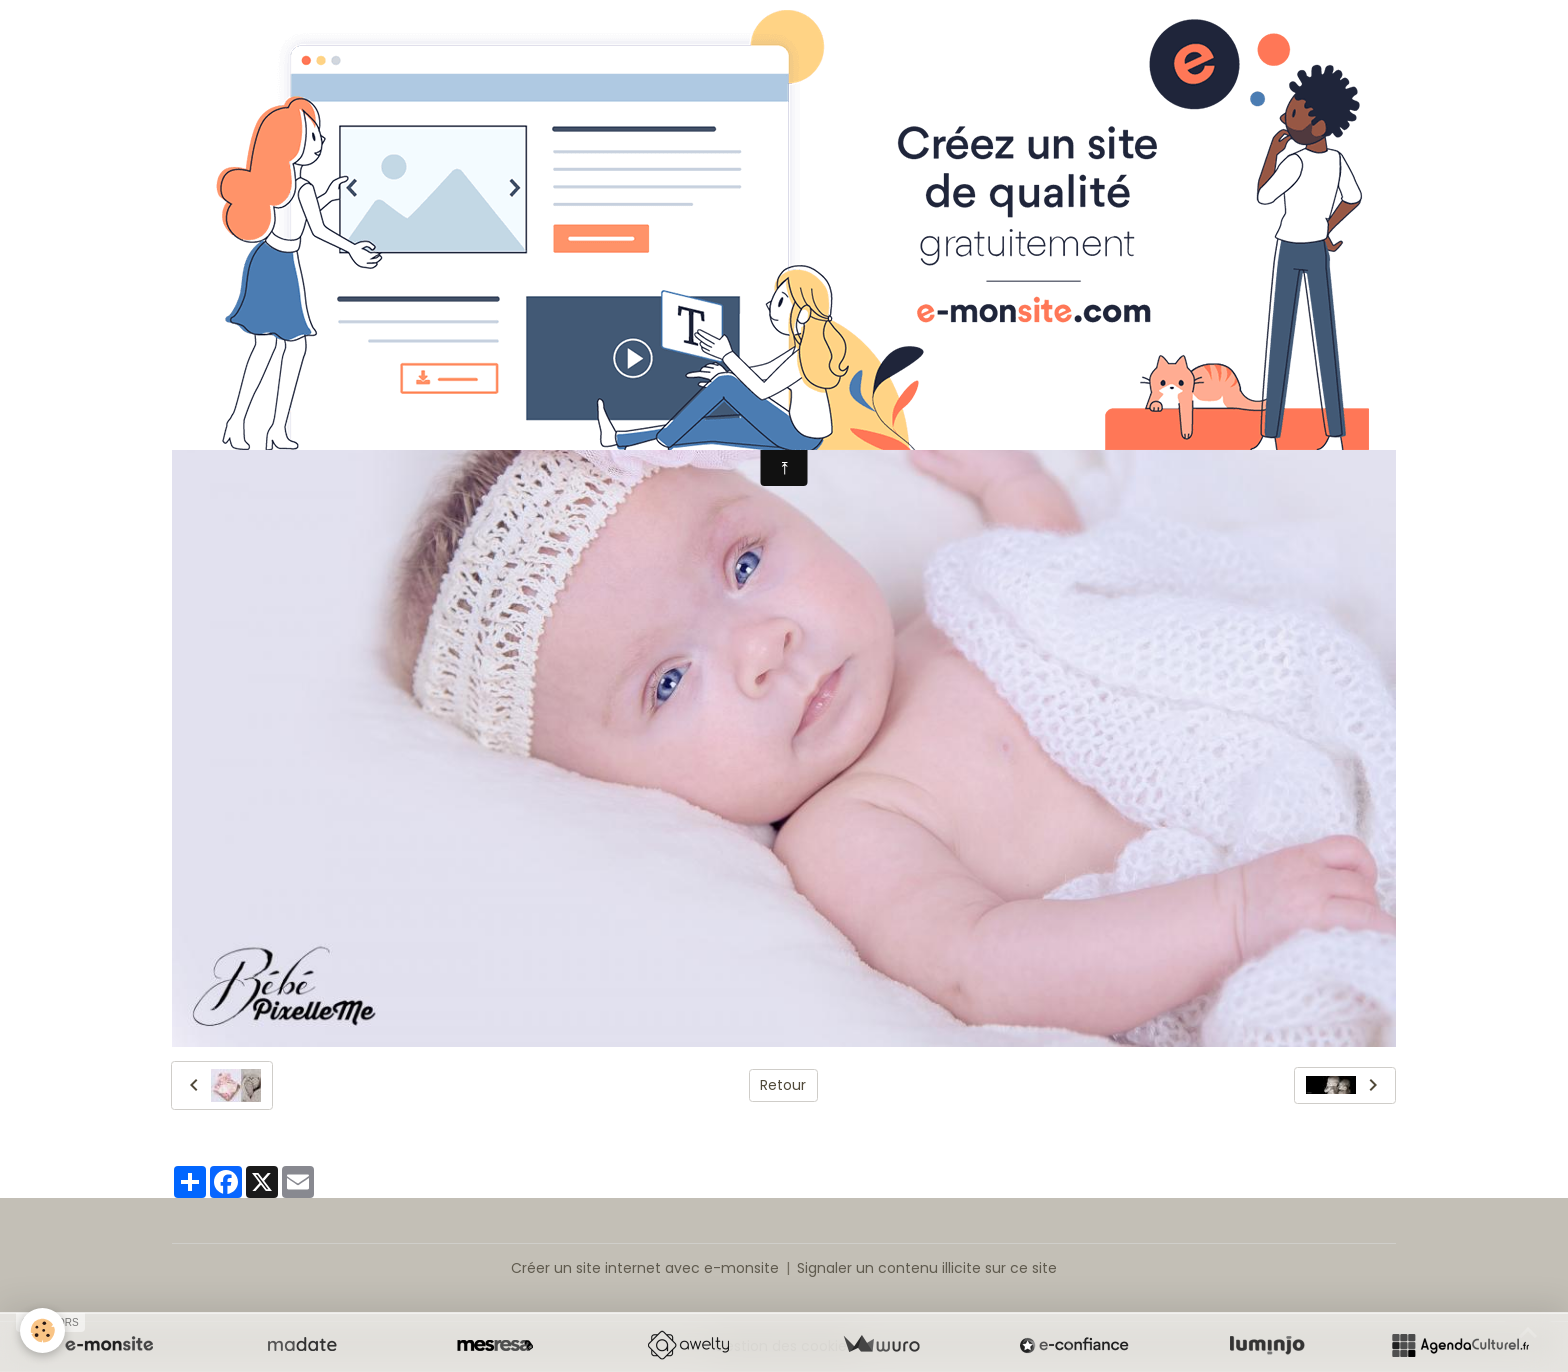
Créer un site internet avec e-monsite (645, 1268)
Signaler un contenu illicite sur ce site (927, 1268)
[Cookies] (42, 1330)
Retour (783, 1085)
